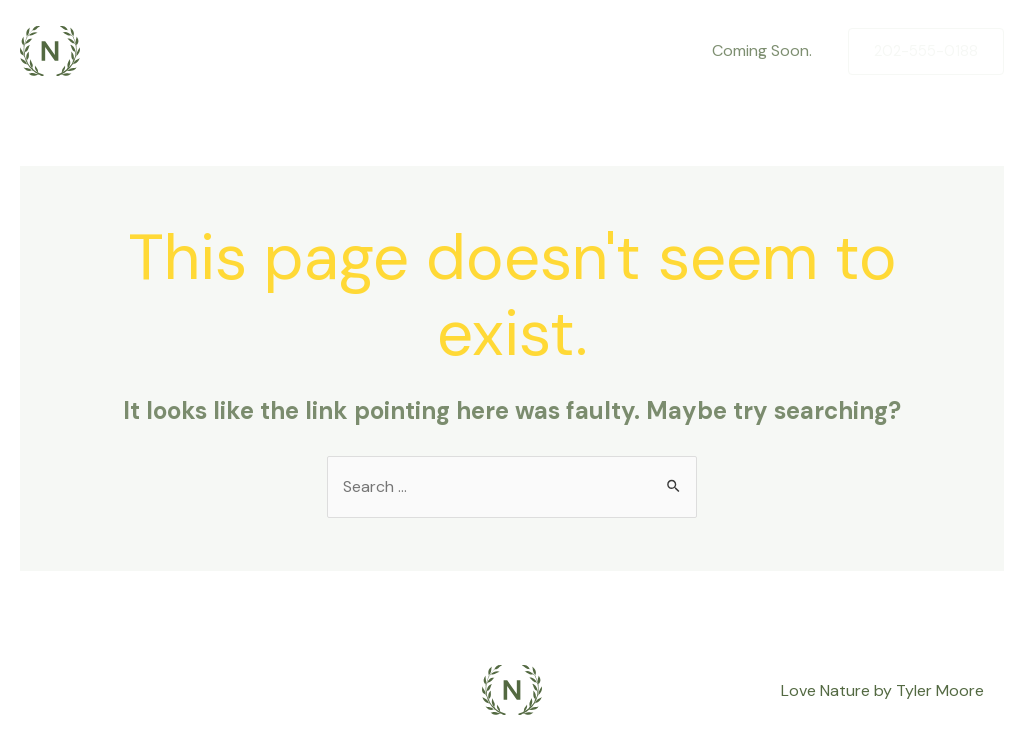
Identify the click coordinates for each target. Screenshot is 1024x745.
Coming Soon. (762, 50)
